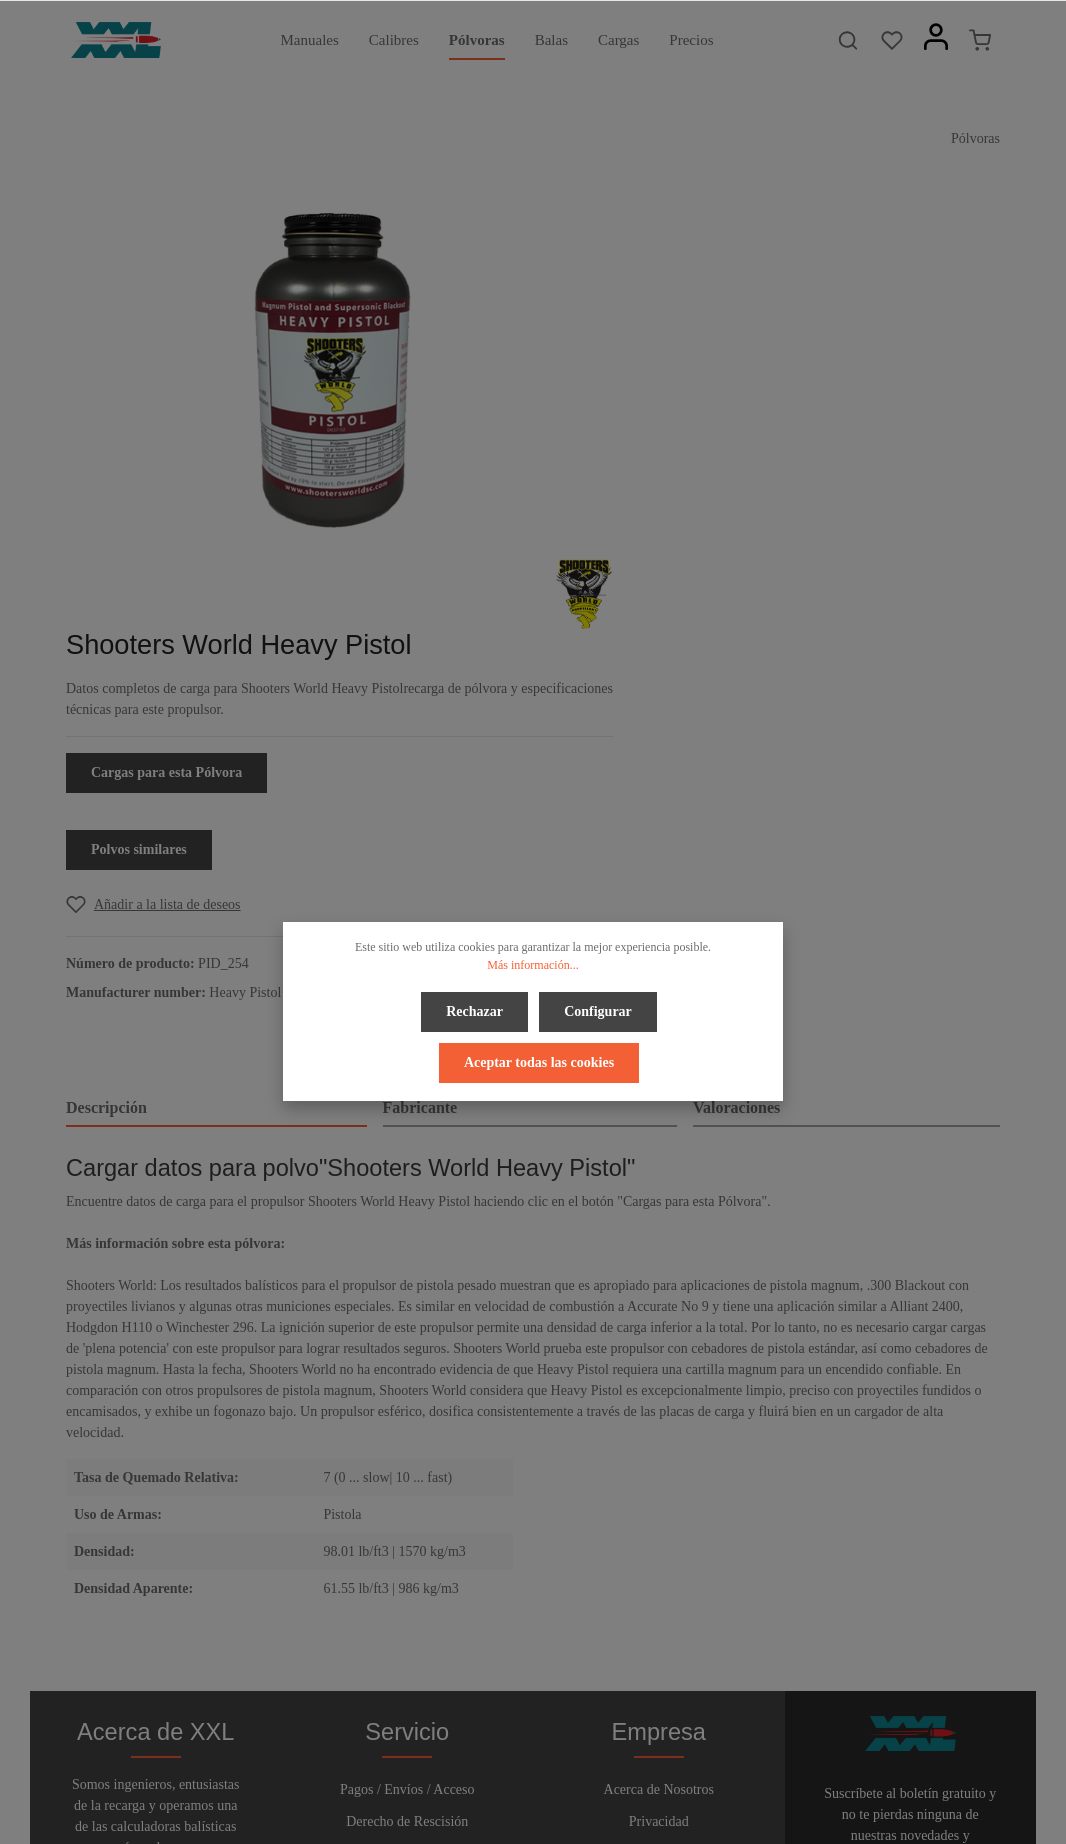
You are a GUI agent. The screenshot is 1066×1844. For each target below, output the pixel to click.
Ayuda (407, 1538)
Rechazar (476, 1009)
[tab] (216, 764)
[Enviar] (981, 1588)
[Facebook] (485, 1772)
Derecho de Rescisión (407, 1506)
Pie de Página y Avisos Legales (659, 1598)
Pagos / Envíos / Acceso (407, 1474)
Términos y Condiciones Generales (659, 1552)
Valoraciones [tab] (736, 762)
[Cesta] (980, 40)
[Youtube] (552, 1772)
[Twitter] (518, 1772)
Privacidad (659, 1506)
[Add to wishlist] (721, 559)
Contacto (407, 1570)
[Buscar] (848, 40)
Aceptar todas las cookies (539, 1057)
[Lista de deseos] (892, 40)
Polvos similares (707, 504)
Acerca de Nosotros (659, 1474)
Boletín (407, 1602)
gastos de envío (803, 1817)
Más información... (532, 965)
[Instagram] (583, 1772)
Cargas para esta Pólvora (734, 427)
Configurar (597, 1009)
